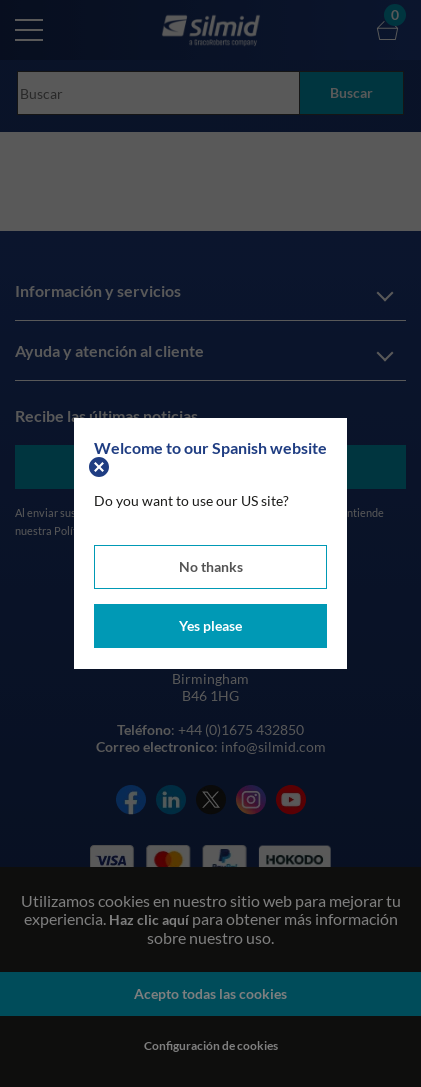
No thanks (211, 566)
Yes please (210, 625)
